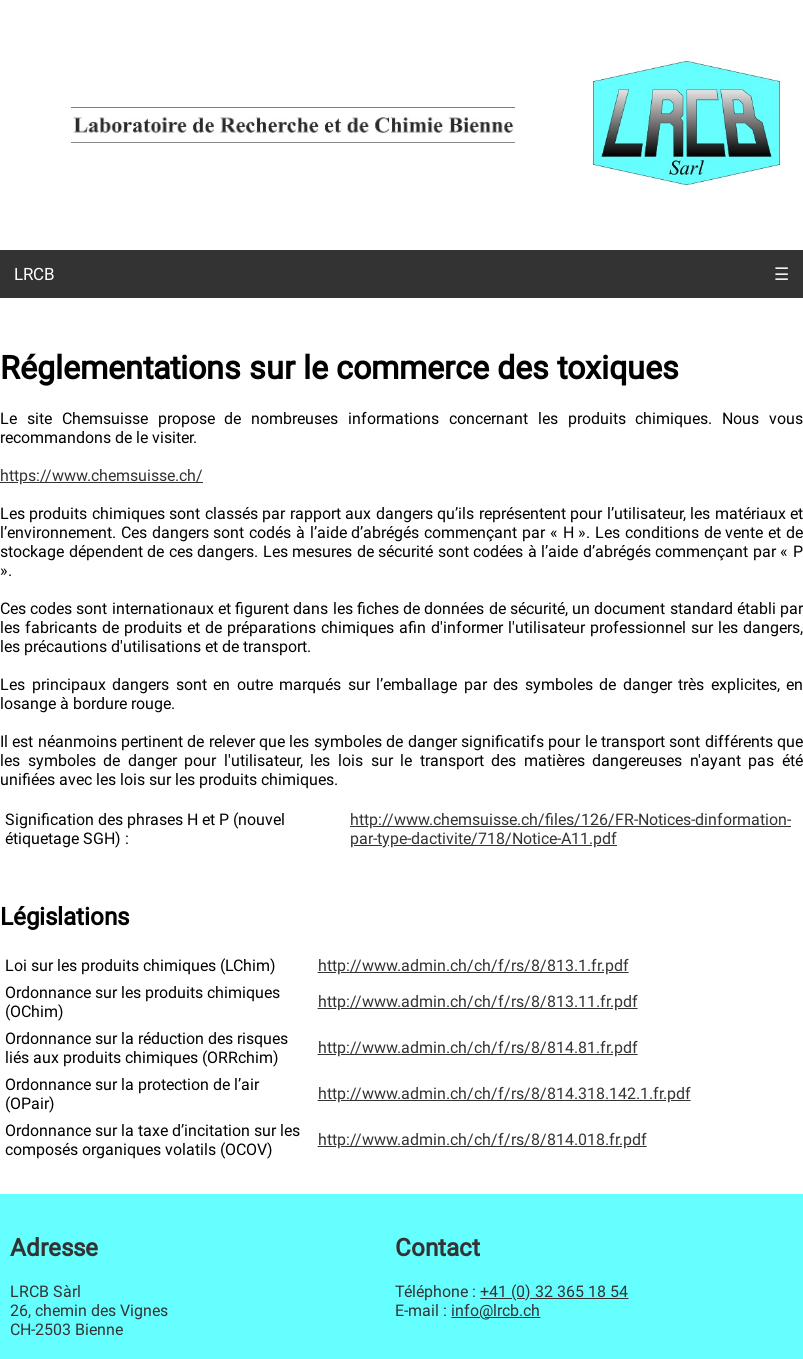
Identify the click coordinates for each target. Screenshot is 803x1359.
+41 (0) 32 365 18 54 (554, 1291)
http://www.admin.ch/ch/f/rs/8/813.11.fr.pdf (478, 1001)
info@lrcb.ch (495, 1310)
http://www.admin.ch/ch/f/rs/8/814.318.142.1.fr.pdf (504, 1093)
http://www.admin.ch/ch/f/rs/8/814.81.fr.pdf (478, 1047)
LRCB (34, 274)
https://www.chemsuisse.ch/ (101, 475)
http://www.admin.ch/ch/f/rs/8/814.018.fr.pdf (482, 1139)
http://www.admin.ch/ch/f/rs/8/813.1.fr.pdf (473, 965)
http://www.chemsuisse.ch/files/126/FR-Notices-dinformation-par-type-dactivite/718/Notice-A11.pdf (570, 829)
